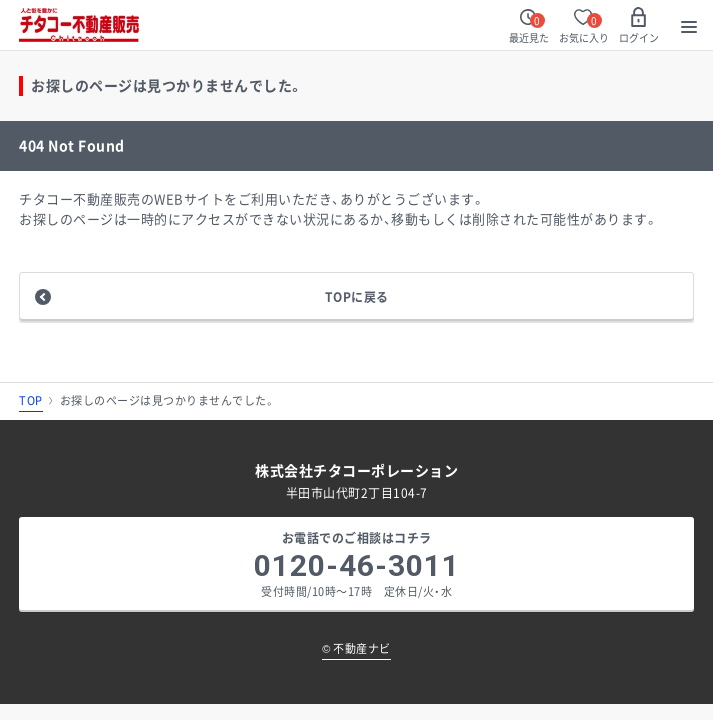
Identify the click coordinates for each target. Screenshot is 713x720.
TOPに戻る (357, 297)
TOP (31, 400)
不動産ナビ (356, 648)
